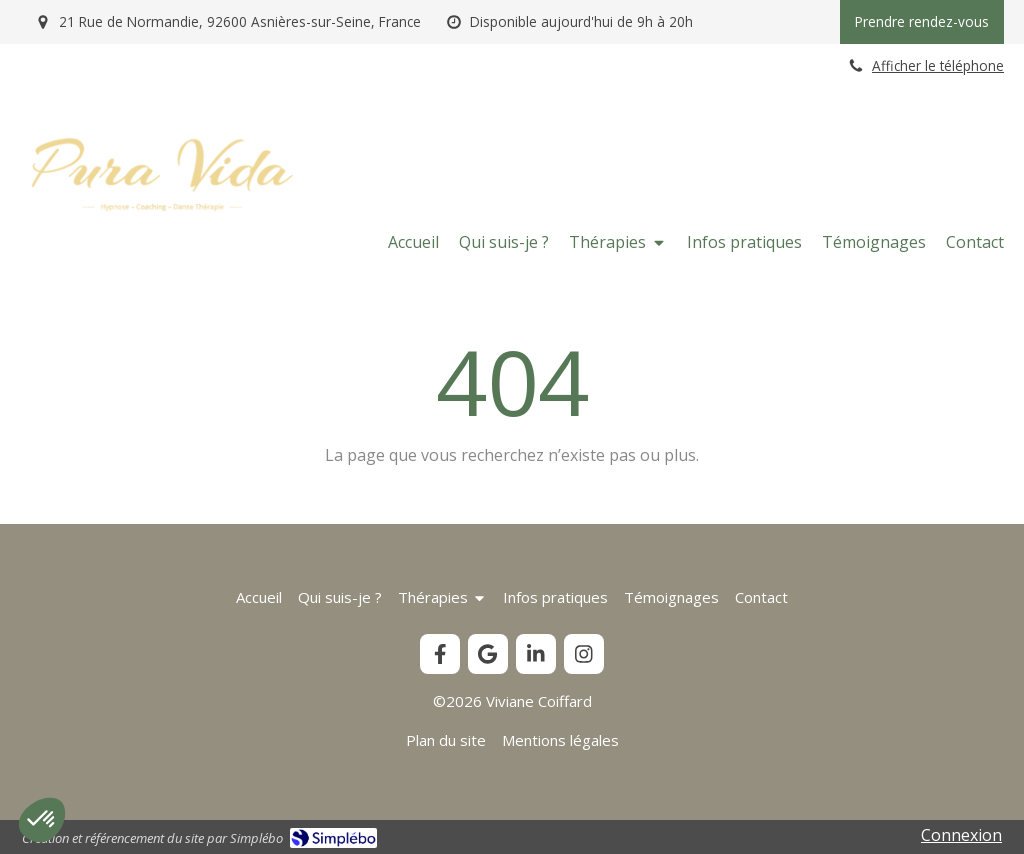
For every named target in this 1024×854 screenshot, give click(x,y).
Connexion (961, 835)
